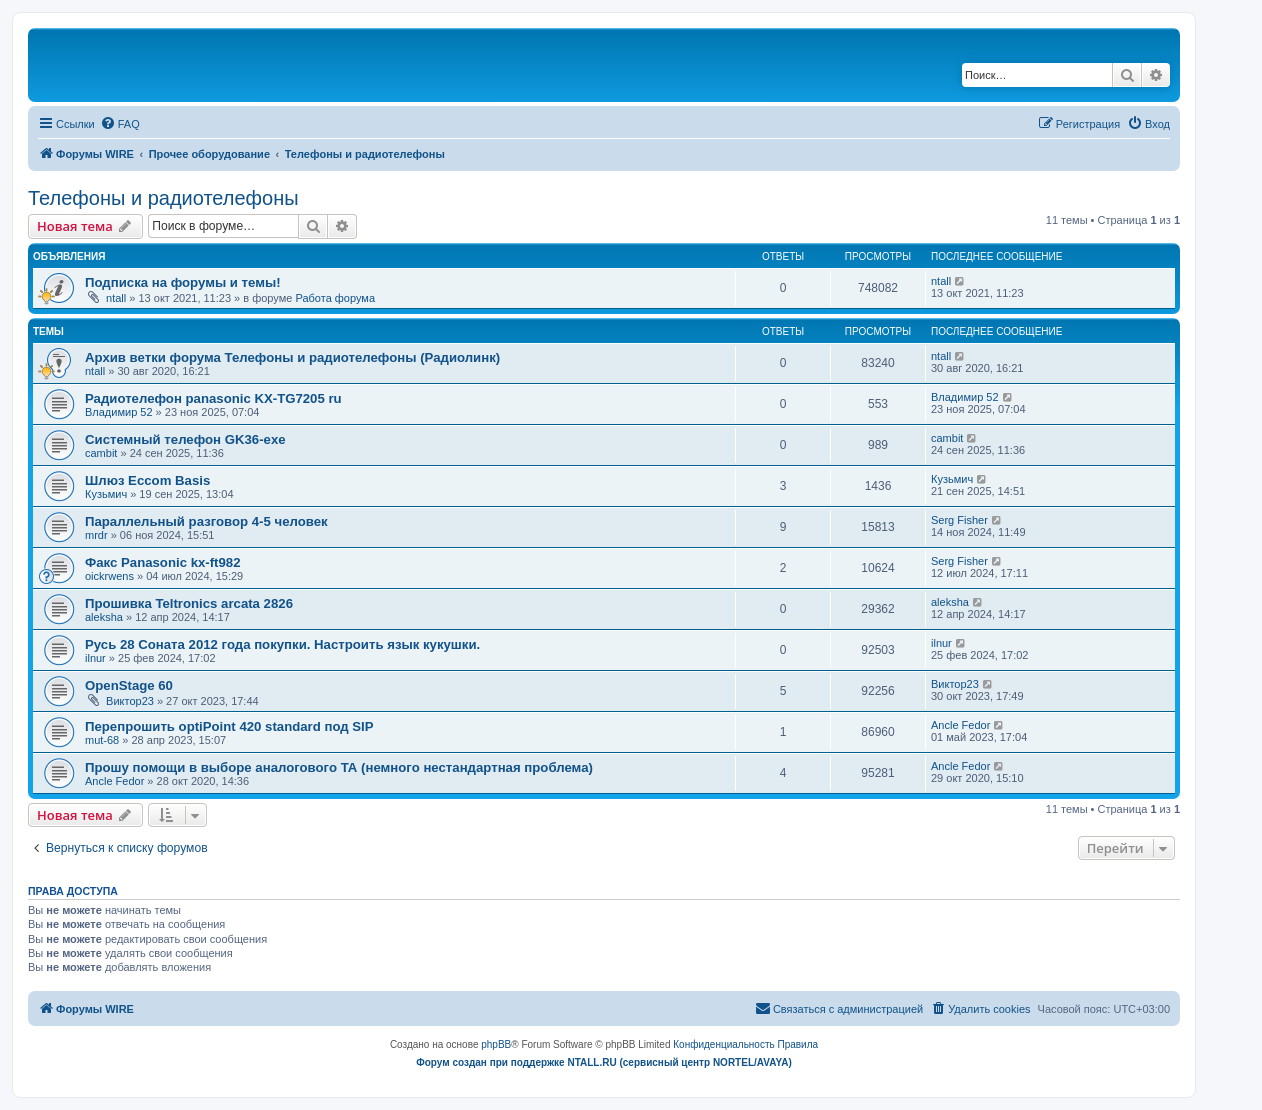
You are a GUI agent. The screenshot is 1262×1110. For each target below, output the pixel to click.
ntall (116, 298)
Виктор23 (130, 701)
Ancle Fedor (960, 725)
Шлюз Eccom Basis (147, 480)
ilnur (95, 658)
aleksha (104, 617)
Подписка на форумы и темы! (183, 282)
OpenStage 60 (129, 685)
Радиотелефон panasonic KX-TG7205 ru (213, 398)
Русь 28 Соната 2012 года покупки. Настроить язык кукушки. (282, 644)
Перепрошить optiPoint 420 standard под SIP (229, 726)
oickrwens (109, 576)
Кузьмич (106, 494)
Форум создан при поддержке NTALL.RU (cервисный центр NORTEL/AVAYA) (604, 1062)
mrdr (96, 535)
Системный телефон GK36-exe (185, 439)
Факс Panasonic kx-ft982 (163, 562)
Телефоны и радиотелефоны (163, 198)
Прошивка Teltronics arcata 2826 (189, 603)
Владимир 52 (119, 412)
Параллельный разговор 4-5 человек (206, 521)
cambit (101, 453)
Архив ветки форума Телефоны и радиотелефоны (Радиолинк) (292, 357)
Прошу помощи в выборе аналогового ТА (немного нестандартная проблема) (339, 767)
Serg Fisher (959, 520)
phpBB (496, 1044)
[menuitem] (120, 124)
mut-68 (102, 740)
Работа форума (335, 298)
